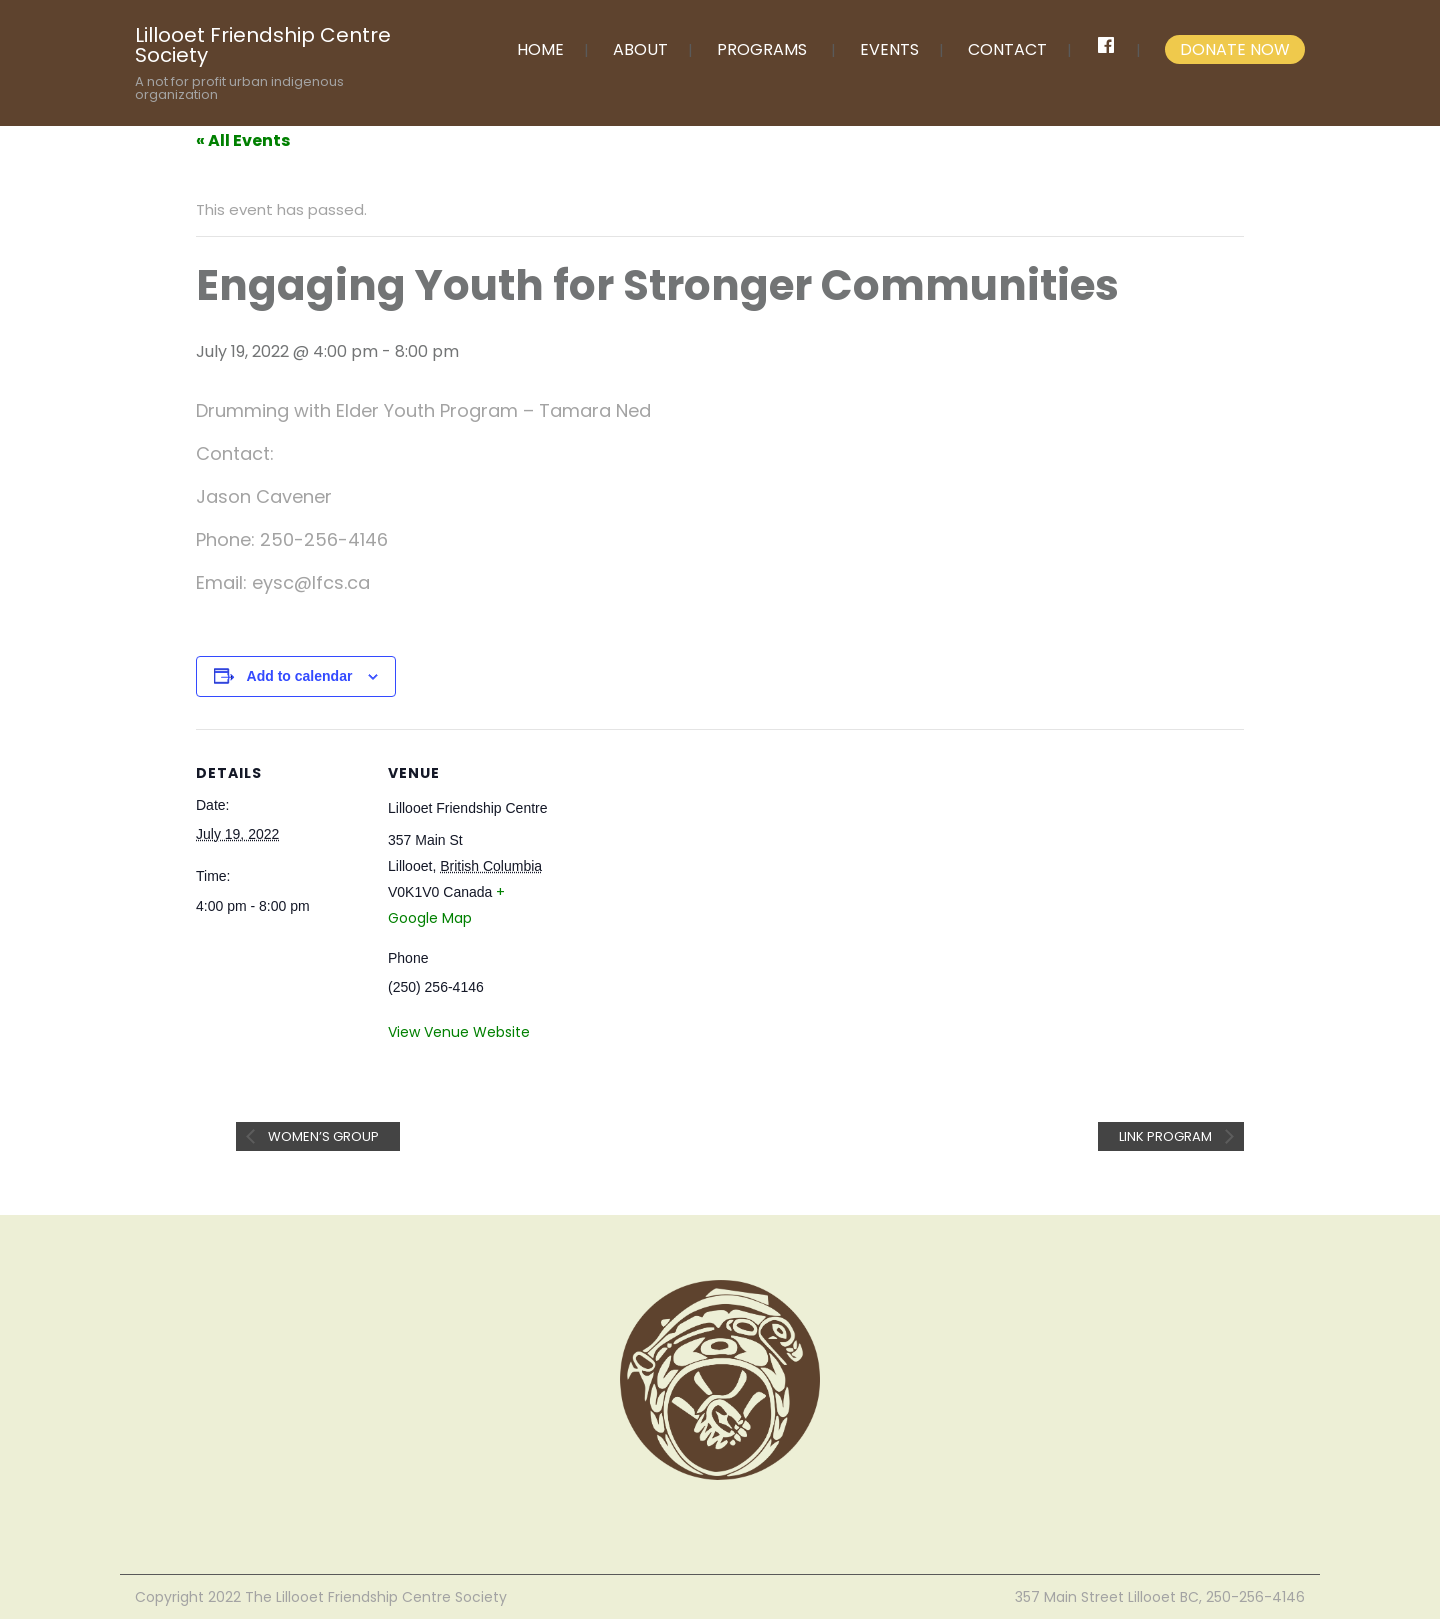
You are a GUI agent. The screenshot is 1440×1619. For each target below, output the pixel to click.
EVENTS (889, 49)
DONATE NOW (1235, 49)
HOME (540, 49)
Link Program (1167, 1136)
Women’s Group (322, 1136)
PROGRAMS (762, 49)
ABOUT (640, 49)
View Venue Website (459, 1032)
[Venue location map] (685, 867)
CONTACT (1007, 49)
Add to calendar (300, 676)
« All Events (243, 140)
